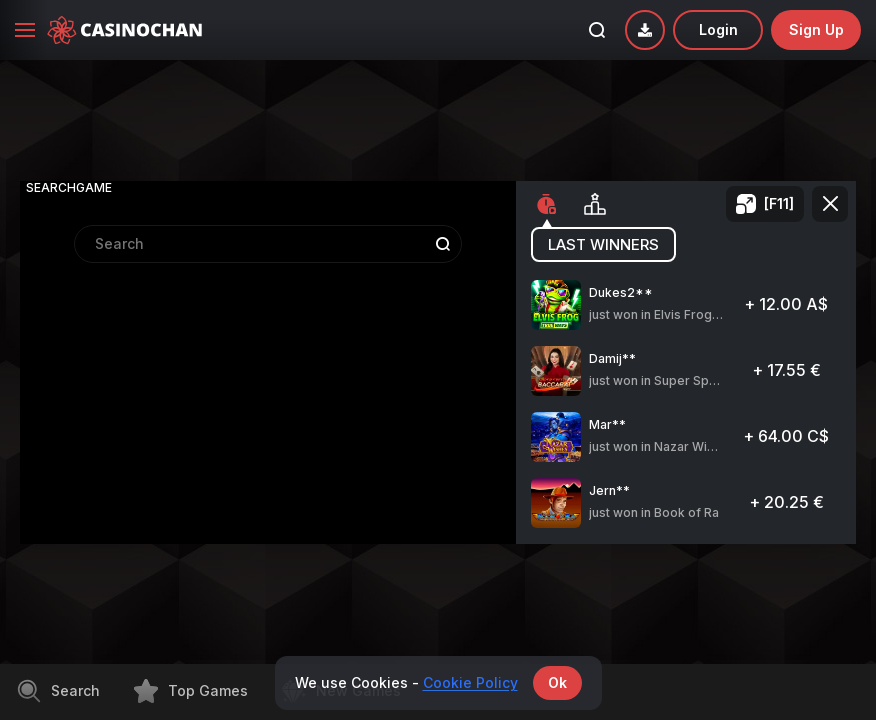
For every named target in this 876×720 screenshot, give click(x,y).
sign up (816, 29)
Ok (557, 682)
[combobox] (267, 366)
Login (718, 29)
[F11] (779, 203)
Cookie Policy (470, 682)
